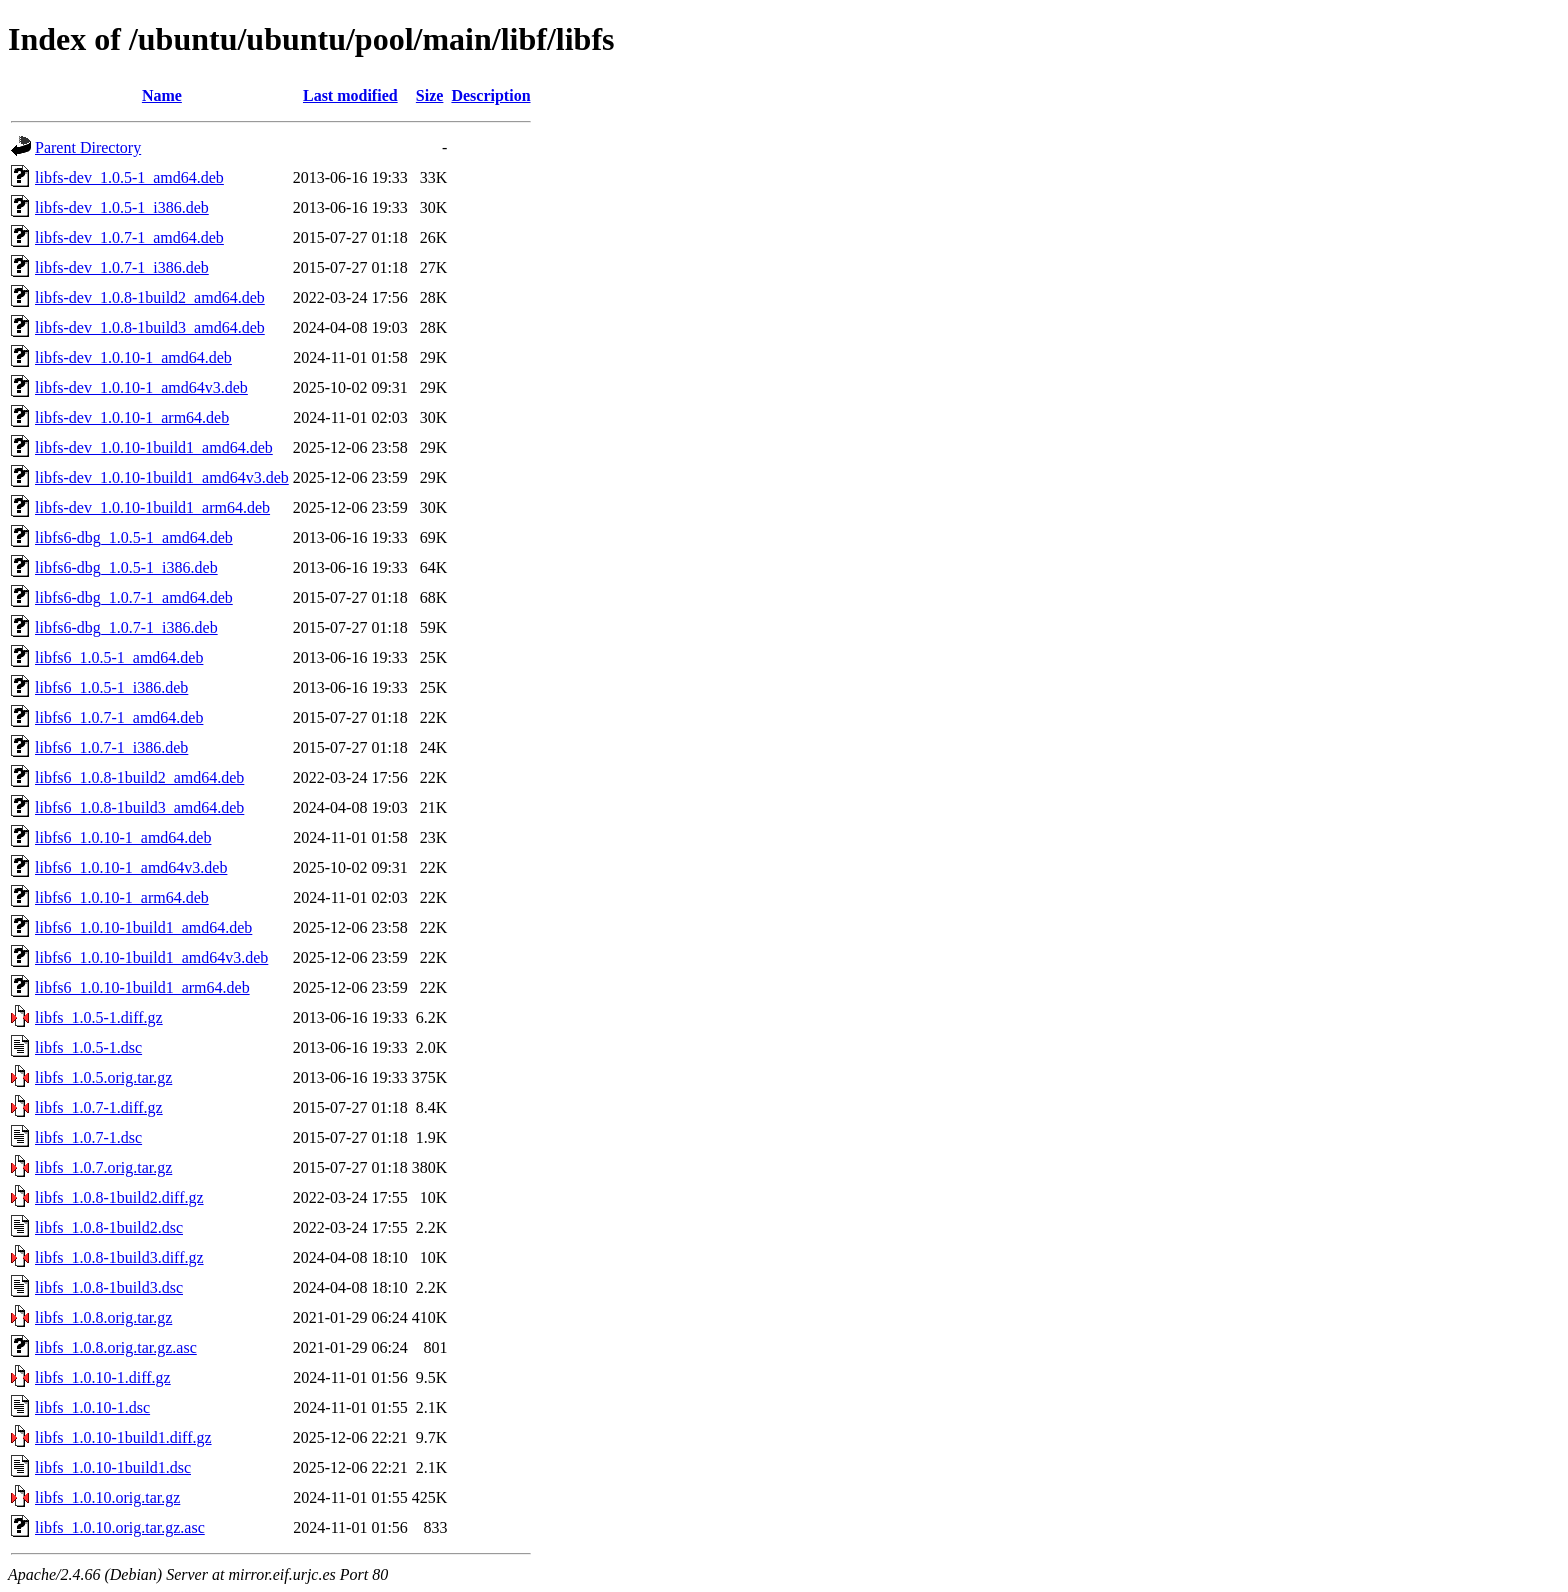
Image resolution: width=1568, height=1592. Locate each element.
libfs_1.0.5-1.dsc (88, 1047)
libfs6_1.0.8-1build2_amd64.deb (139, 777)
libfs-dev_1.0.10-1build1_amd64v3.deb (162, 477)
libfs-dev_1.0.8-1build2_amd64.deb (150, 297)
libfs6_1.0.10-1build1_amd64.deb (143, 927)
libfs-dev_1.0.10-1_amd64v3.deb (141, 387)
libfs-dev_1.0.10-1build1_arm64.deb (152, 507)
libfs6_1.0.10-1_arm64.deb (122, 897)
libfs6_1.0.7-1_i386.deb (111, 747)
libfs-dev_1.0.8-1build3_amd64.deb (150, 327)
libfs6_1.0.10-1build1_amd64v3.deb (151, 957)
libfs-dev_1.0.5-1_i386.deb (122, 207)
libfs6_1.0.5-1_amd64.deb (119, 657)
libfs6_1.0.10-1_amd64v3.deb (131, 867)
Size (430, 95)
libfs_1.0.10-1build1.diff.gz (123, 1437)
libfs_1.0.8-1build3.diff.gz (119, 1257)
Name (162, 95)
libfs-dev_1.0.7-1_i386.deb (122, 267)
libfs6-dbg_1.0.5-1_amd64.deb (134, 537)
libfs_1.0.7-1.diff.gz (99, 1107)
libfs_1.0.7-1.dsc (88, 1137)
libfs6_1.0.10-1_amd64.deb (123, 837)
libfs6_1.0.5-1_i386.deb (111, 687)
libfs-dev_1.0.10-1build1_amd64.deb (154, 447)
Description (490, 95)
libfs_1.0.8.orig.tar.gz (103, 1317)
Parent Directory (88, 147)
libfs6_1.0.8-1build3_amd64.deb (139, 807)
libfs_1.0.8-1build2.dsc (109, 1227)
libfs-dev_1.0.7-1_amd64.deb (129, 237)
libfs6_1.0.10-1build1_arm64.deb (142, 987)
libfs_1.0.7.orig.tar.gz (103, 1167)
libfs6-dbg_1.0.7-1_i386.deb (126, 627)
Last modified (350, 95)
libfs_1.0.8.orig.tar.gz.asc (116, 1347)
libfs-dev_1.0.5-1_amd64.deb (129, 177)
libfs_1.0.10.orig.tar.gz (107, 1497)
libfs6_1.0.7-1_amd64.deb (119, 717)
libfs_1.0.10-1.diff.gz (103, 1377)
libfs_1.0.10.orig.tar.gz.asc (120, 1527)
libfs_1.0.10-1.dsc (92, 1407)
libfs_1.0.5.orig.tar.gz (103, 1077)
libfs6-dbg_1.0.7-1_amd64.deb (134, 597)
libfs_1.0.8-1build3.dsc (109, 1287)
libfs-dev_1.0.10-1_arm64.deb (132, 417)
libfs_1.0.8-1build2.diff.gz (119, 1197)
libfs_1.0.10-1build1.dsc (113, 1467)
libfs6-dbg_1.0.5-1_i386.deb (126, 567)
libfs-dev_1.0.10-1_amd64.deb (133, 357)
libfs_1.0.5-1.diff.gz (99, 1017)
